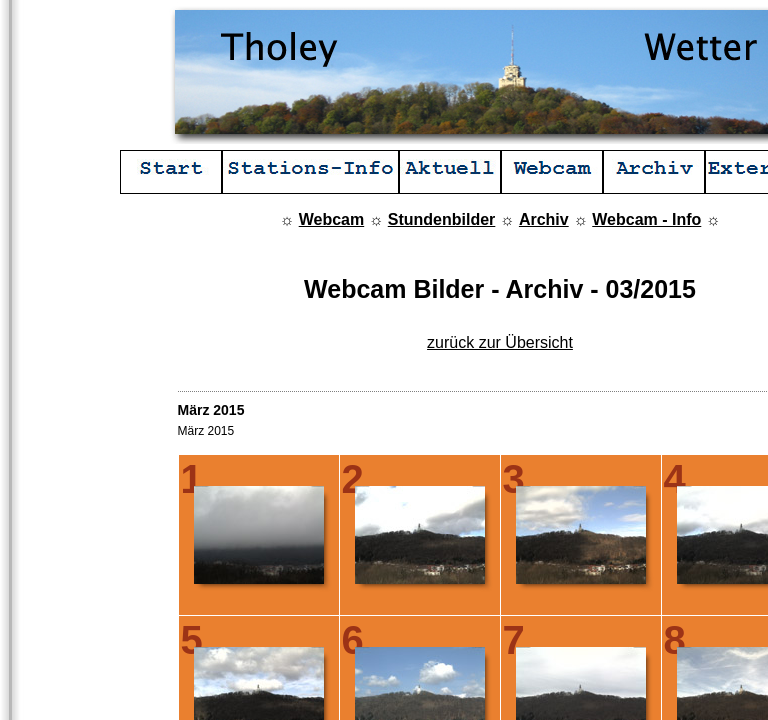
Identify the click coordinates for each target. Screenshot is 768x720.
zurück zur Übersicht (500, 342)
